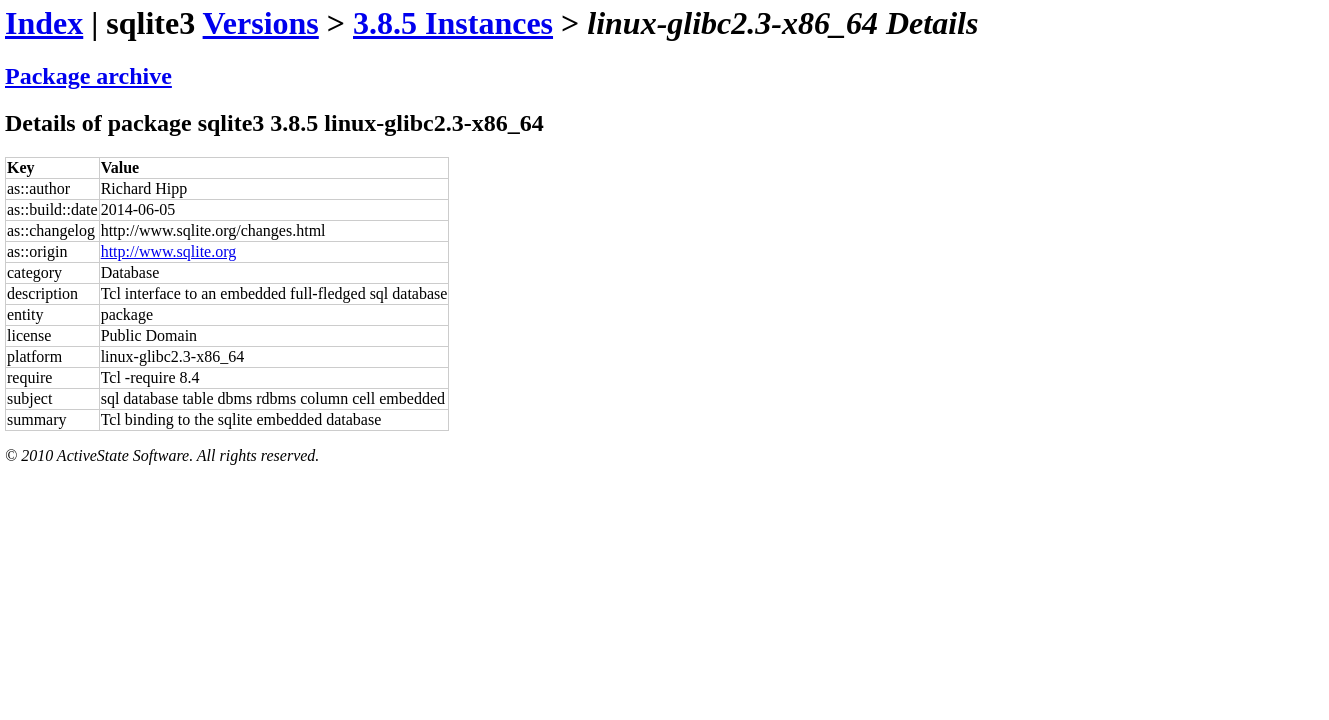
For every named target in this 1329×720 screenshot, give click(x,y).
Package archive (88, 76)
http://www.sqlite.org (169, 251)
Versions (261, 23)
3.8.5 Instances (453, 23)
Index (44, 23)
